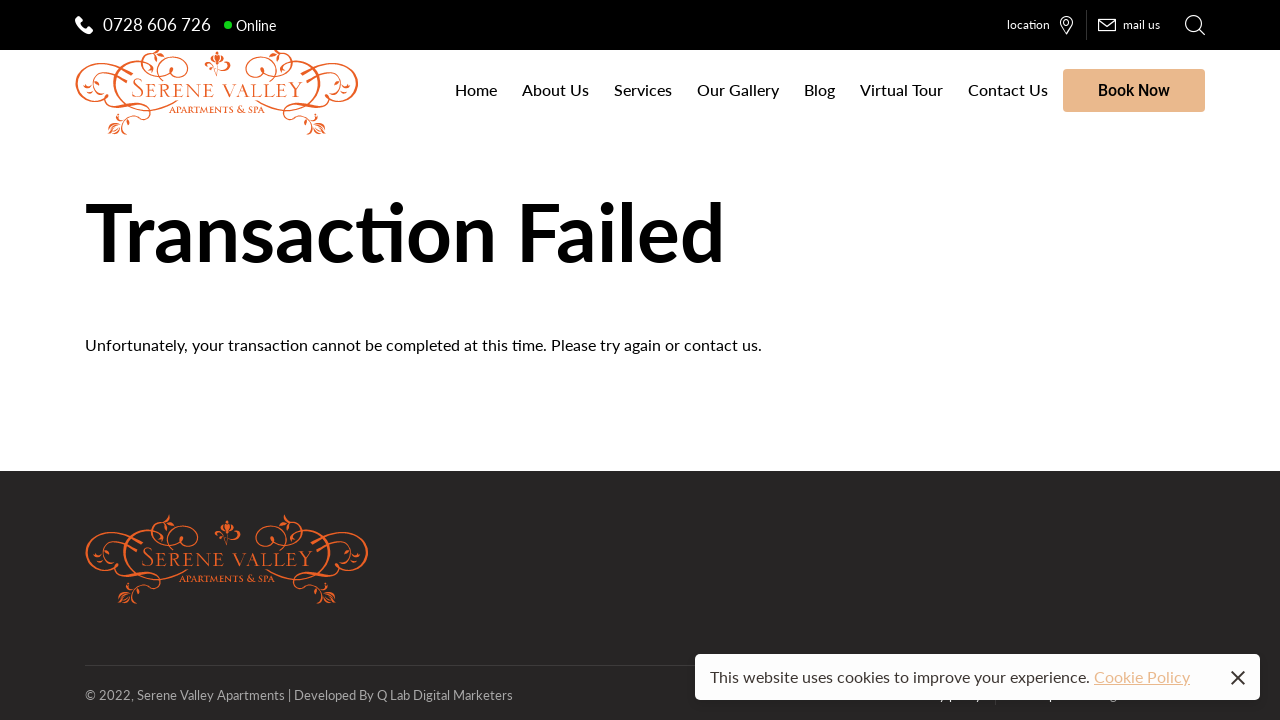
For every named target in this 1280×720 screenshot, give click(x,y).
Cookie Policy (1142, 676)
